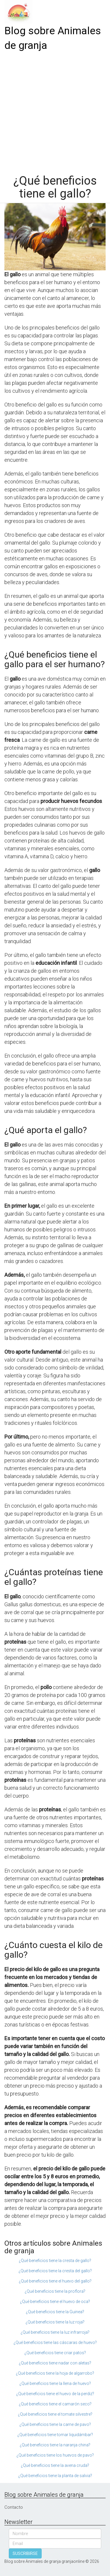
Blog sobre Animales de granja (52, 38)
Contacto (13, 2507)
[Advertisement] (55, 111)
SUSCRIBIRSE (25, 2553)
